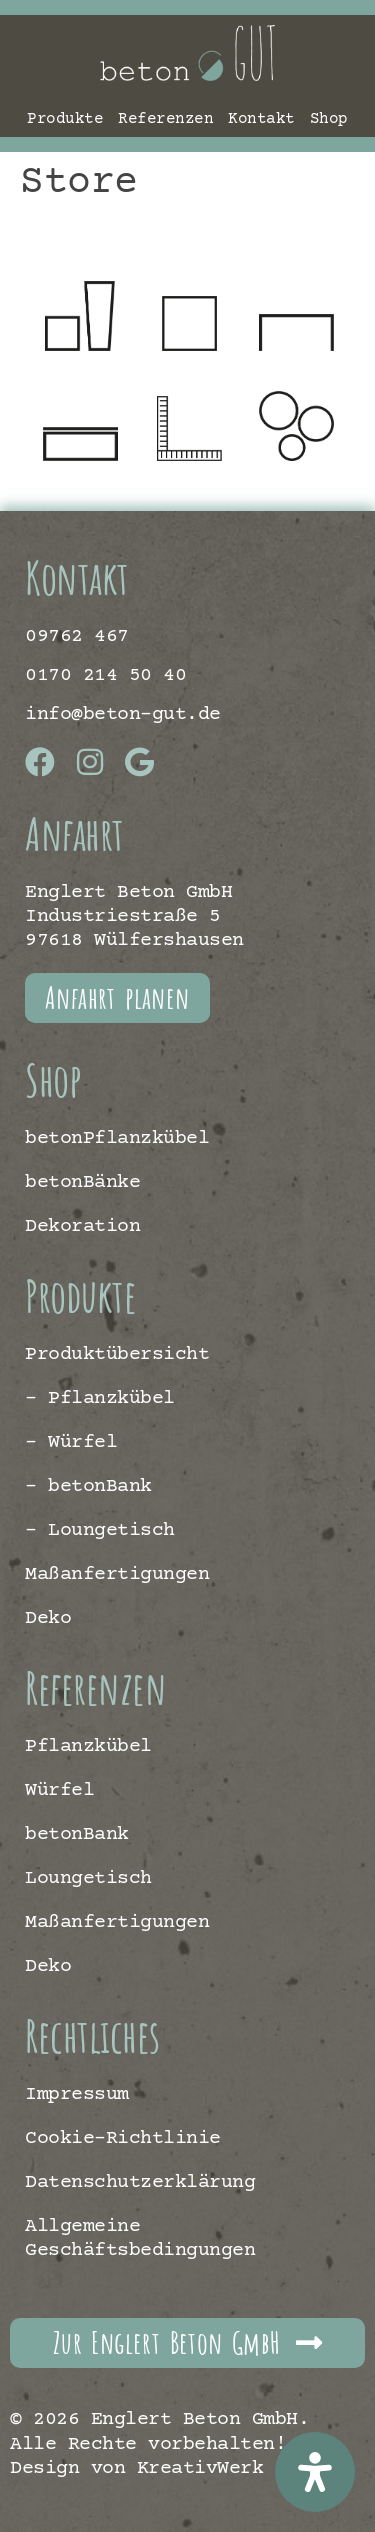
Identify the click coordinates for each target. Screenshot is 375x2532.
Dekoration (82, 1226)
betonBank (77, 1834)
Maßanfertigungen (117, 1574)
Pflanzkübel (88, 1746)
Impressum (77, 2094)
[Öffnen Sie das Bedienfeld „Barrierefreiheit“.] (315, 2472)
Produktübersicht (117, 1354)
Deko (48, 1618)
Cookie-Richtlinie (123, 2138)
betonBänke (82, 1182)
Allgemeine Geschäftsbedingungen (140, 2238)
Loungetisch (88, 1878)
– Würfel (71, 1442)
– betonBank (88, 1486)
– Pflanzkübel (100, 1398)
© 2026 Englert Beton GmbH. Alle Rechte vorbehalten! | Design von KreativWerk (159, 2444)
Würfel (59, 1790)
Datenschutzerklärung (140, 2182)
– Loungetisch (100, 1530)
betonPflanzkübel (117, 1138)
